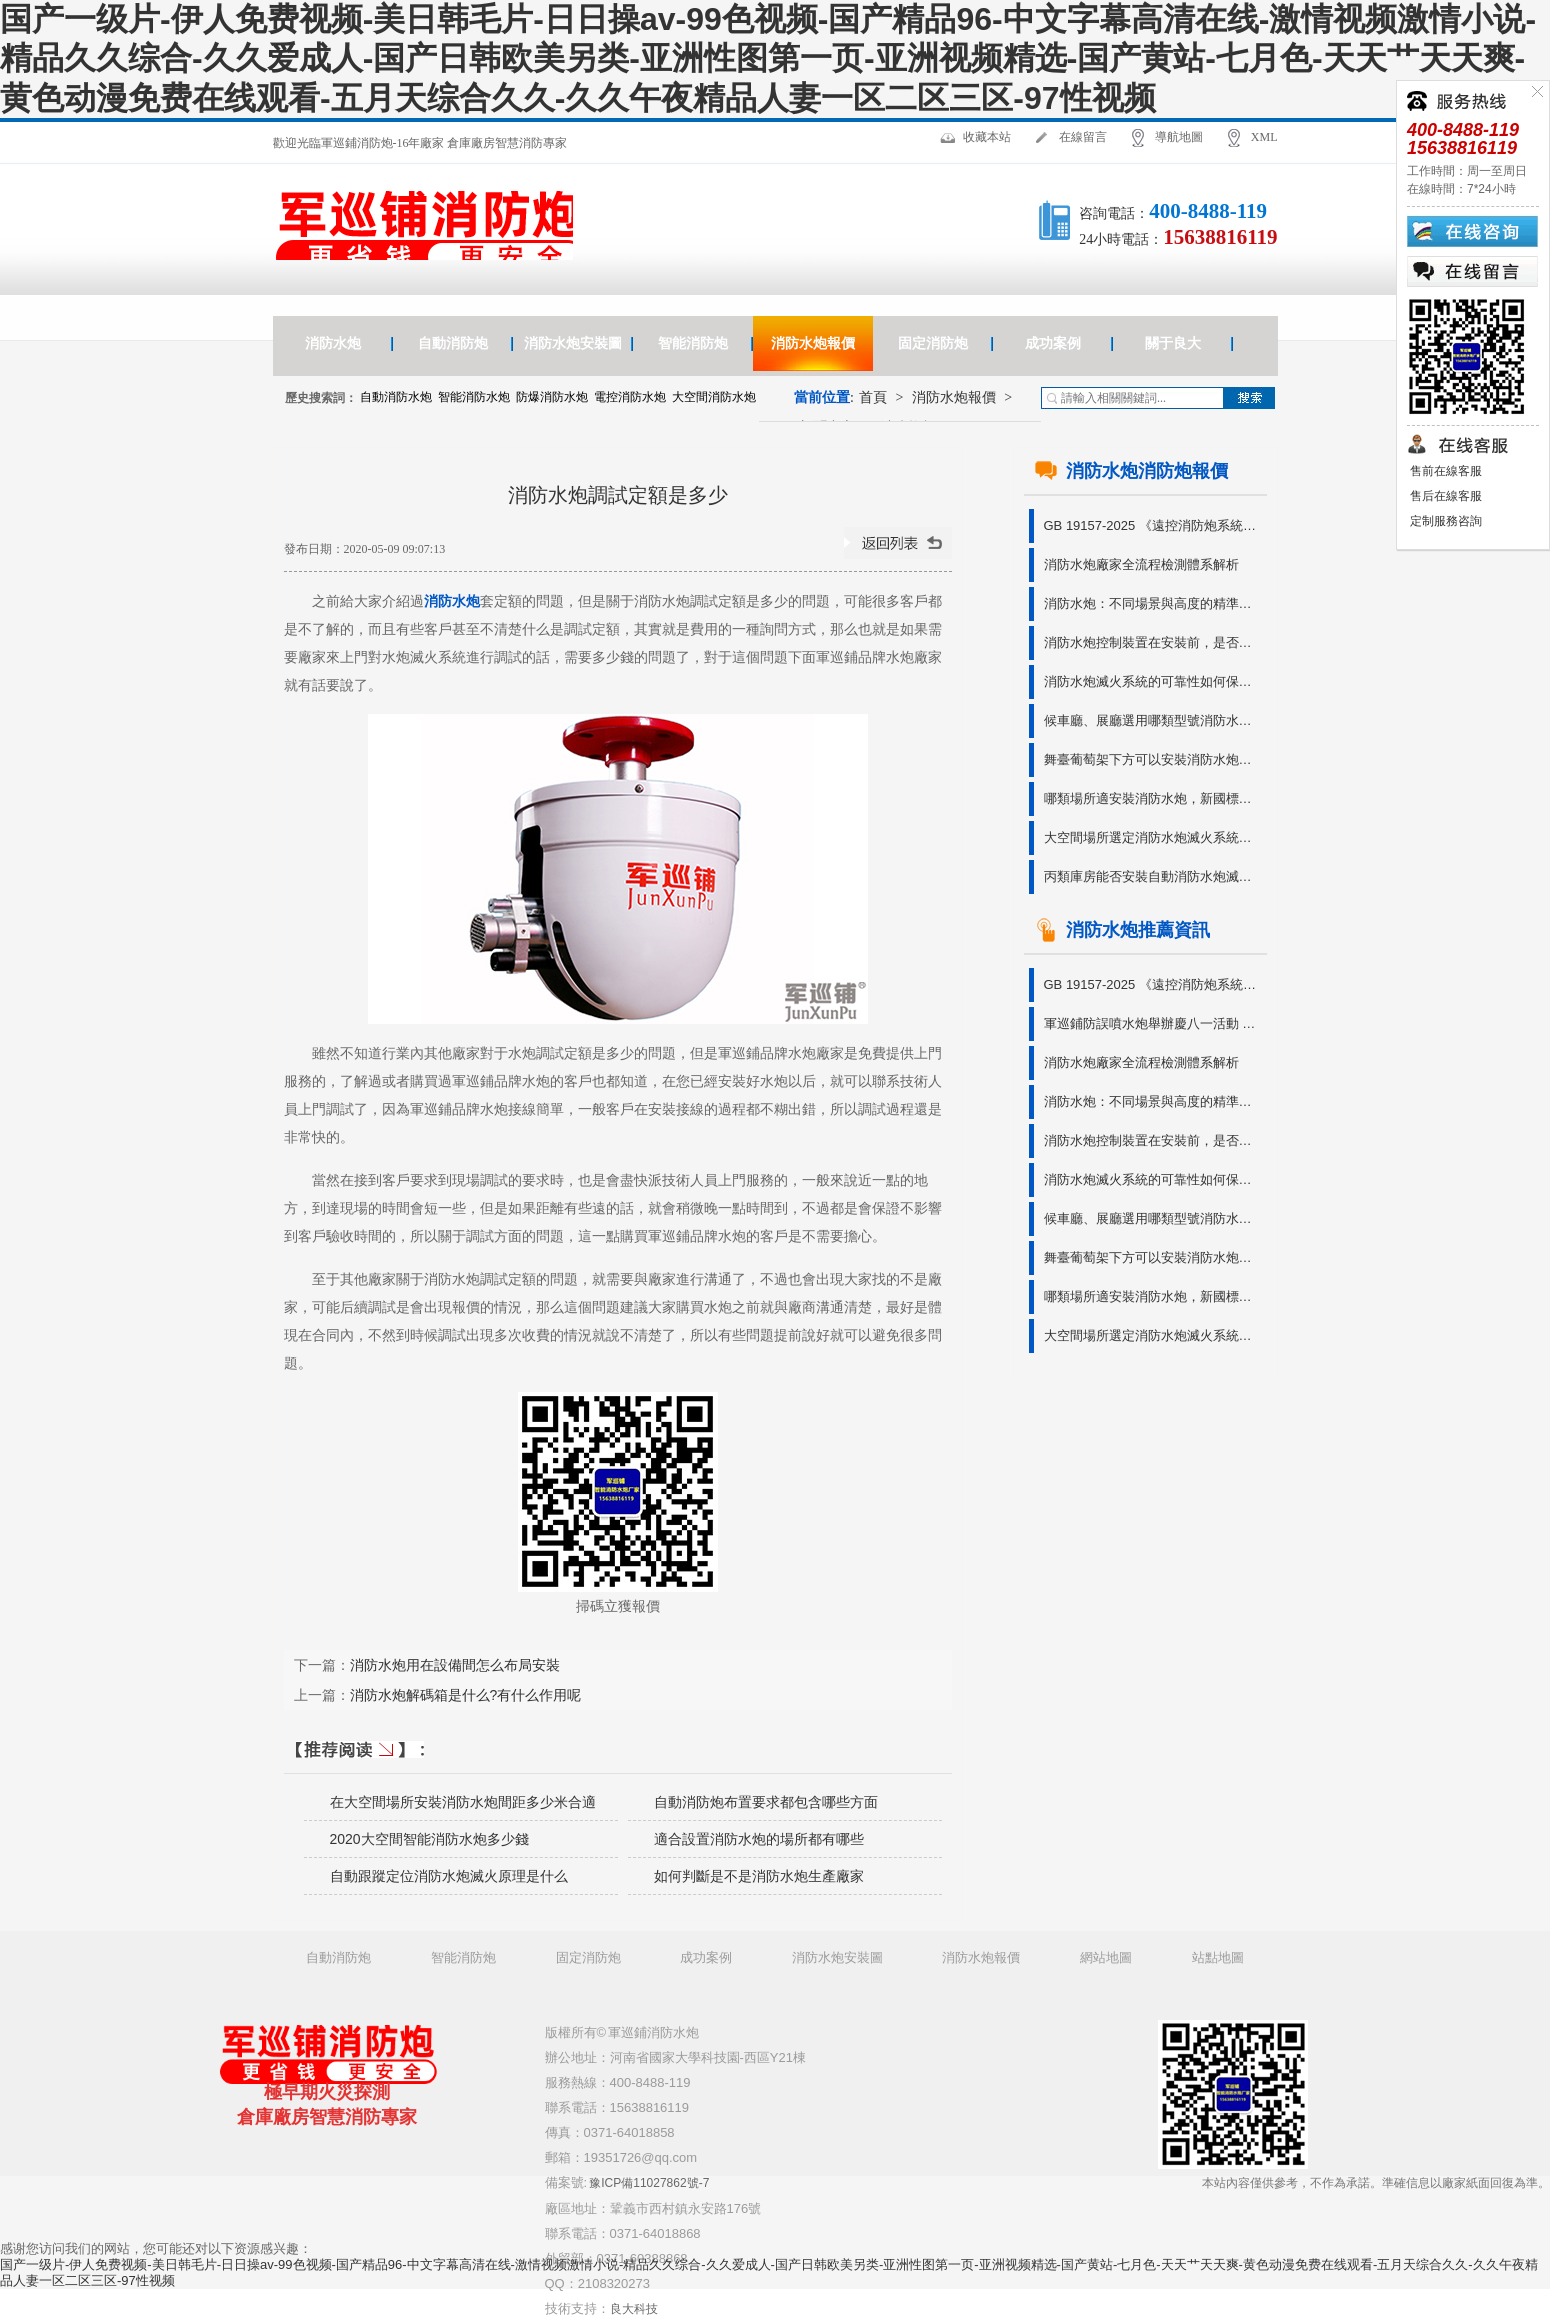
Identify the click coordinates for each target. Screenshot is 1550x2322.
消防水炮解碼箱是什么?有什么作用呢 (466, 1695)
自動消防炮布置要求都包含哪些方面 (766, 1802)
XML (1264, 137)
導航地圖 (1179, 137)
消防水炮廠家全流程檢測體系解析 (1141, 564)
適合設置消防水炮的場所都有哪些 (759, 1839)
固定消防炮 (933, 343)
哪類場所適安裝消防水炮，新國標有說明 (1154, 798)
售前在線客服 (1444, 471)
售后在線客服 (1444, 496)
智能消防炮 (693, 343)
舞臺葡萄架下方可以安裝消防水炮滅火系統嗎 (1154, 759)
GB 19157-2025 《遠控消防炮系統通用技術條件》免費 (1154, 525)
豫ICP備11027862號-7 (649, 2183)
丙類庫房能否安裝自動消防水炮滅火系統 (1154, 876)
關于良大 (1173, 343)
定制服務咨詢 (1444, 521)
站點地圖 (1218, 1957)
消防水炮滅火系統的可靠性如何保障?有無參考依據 (1154, 681)
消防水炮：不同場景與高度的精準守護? (1154, 603)
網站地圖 (1106, 1957)
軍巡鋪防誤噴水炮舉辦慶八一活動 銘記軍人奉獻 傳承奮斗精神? (1154, 1023)
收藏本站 (987, 137)
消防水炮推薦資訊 (1122, 930)
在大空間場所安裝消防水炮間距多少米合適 (463, 1802)
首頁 (873, 397)
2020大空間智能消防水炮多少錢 (429, 1839)
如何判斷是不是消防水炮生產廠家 (759, 1876)
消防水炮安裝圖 (573, 343)
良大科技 (634, 2309)
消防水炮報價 (813, 343)
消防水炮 (333, 343)
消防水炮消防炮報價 (1131, 471)
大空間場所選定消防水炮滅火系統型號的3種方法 (1154, 837)
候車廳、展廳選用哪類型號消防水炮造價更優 (1154, 720)
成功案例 (1053, 343)
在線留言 (1083, 137)
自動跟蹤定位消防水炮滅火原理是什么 (449, 1876)
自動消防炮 (453, 343)
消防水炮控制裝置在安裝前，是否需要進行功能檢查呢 (1154, 642)
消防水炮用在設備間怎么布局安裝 (455, 1665)
